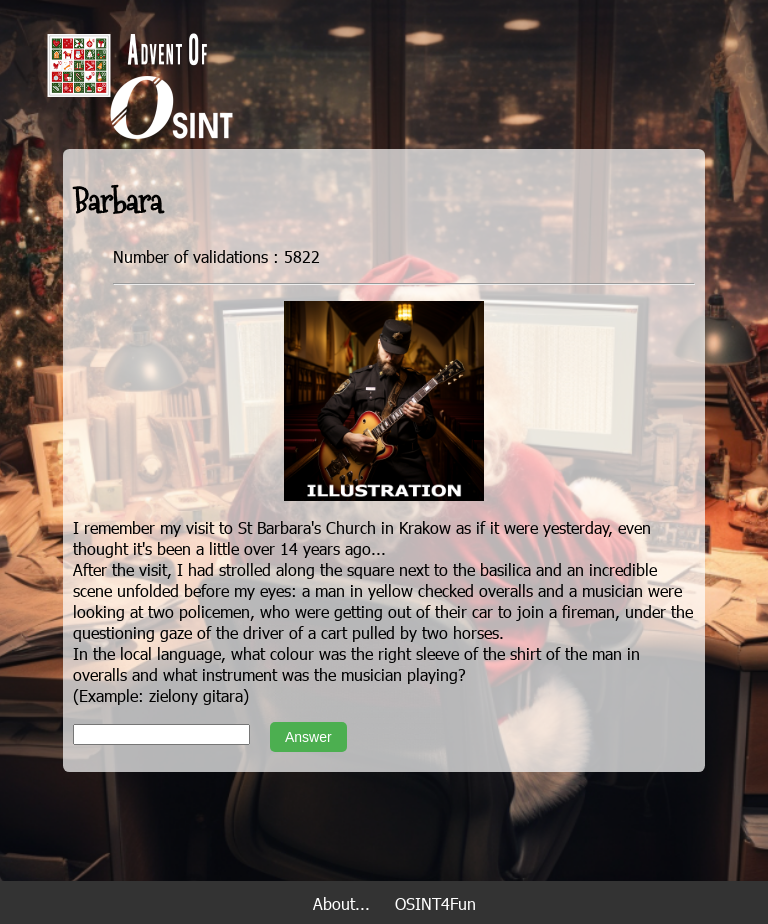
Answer (308, 737)
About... (341, 903)
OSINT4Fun (435, 903)
